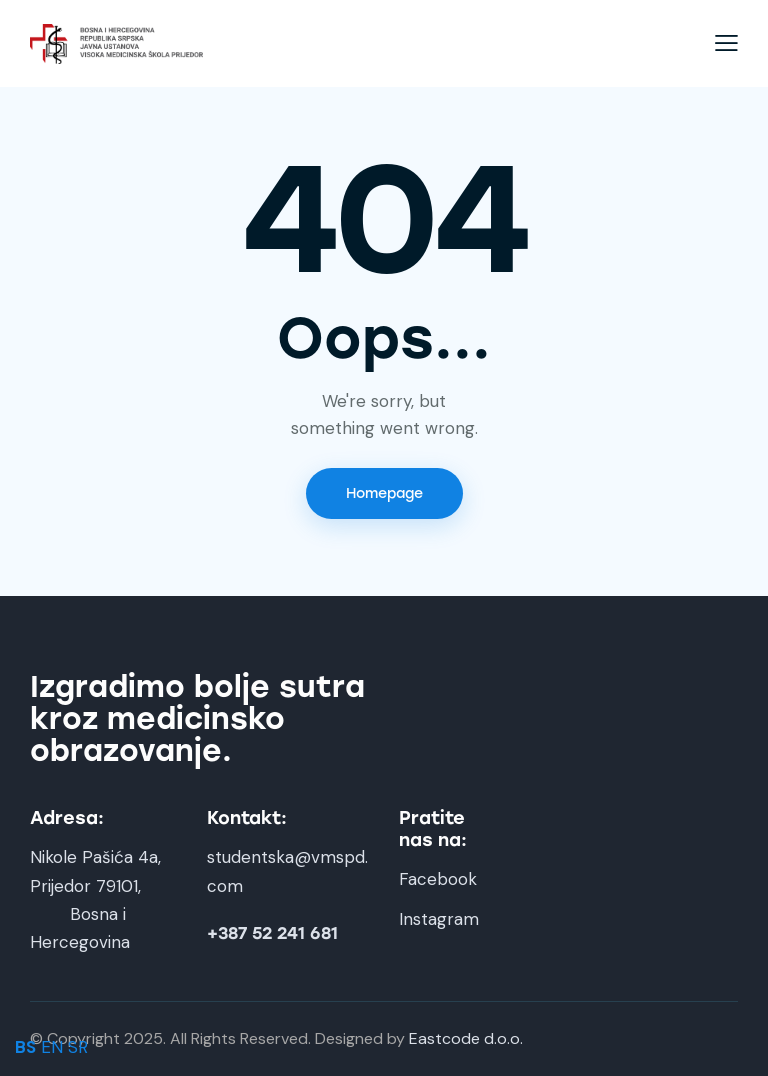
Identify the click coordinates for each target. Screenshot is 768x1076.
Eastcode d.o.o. (466, 1038)
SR (78, 1047)
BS (25, 1047)
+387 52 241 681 (272, 933)
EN (52, 1047)
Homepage (384, 493)
